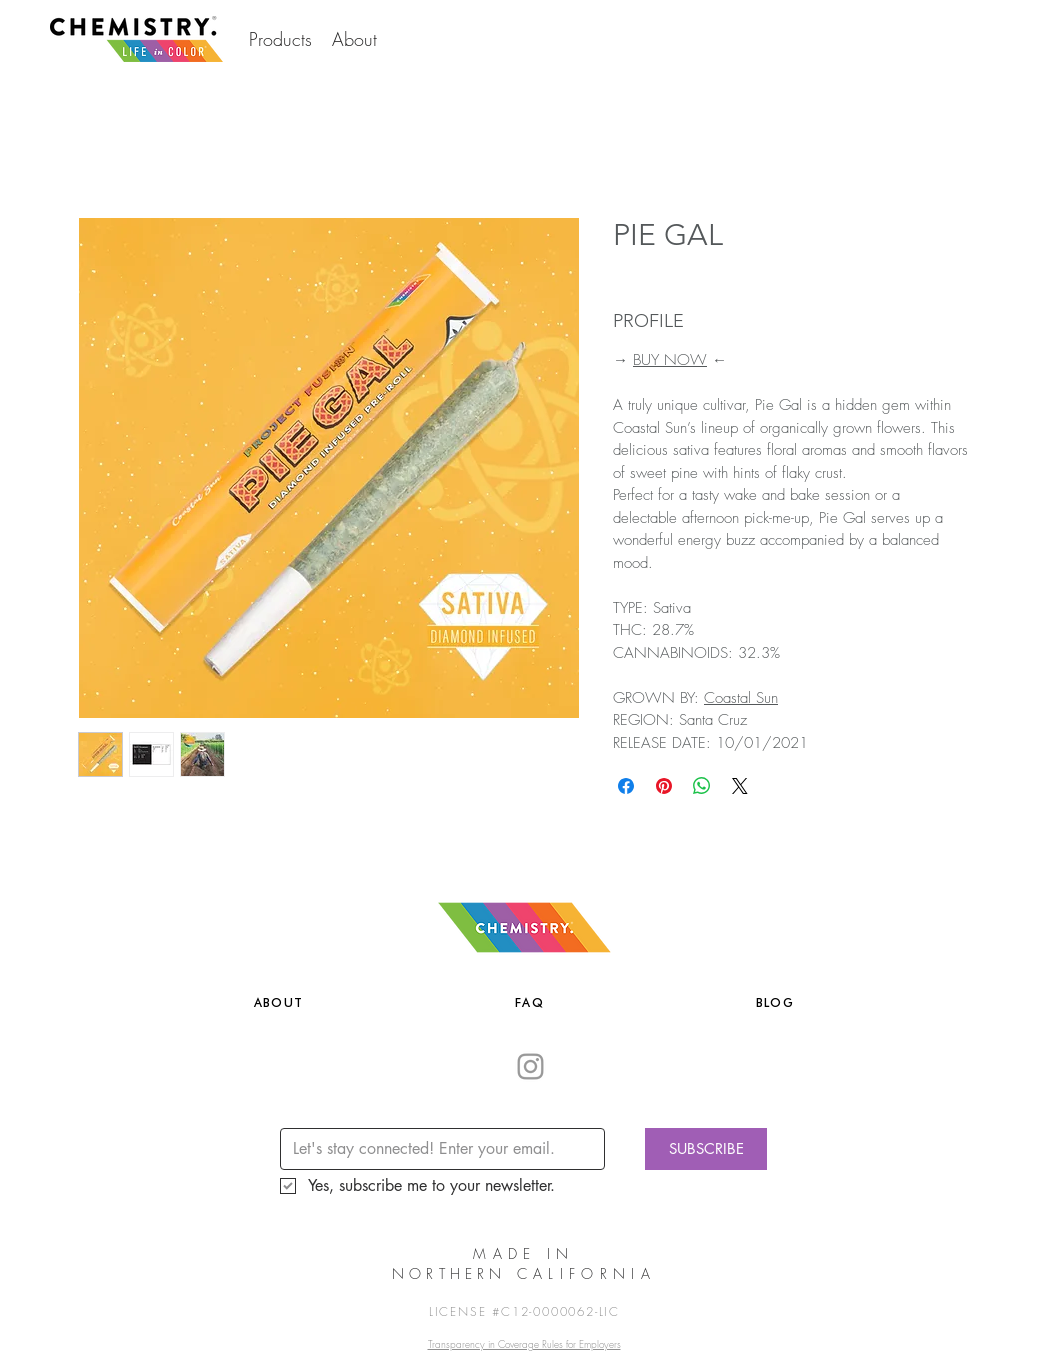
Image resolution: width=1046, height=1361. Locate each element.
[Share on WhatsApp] (702, 786)
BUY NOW (670, 360)
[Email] (436, 1149)
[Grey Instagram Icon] (530, 1066)
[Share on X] (740, 786)
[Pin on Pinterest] (664, 786)
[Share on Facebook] (626, 786)
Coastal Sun (741, 698)
